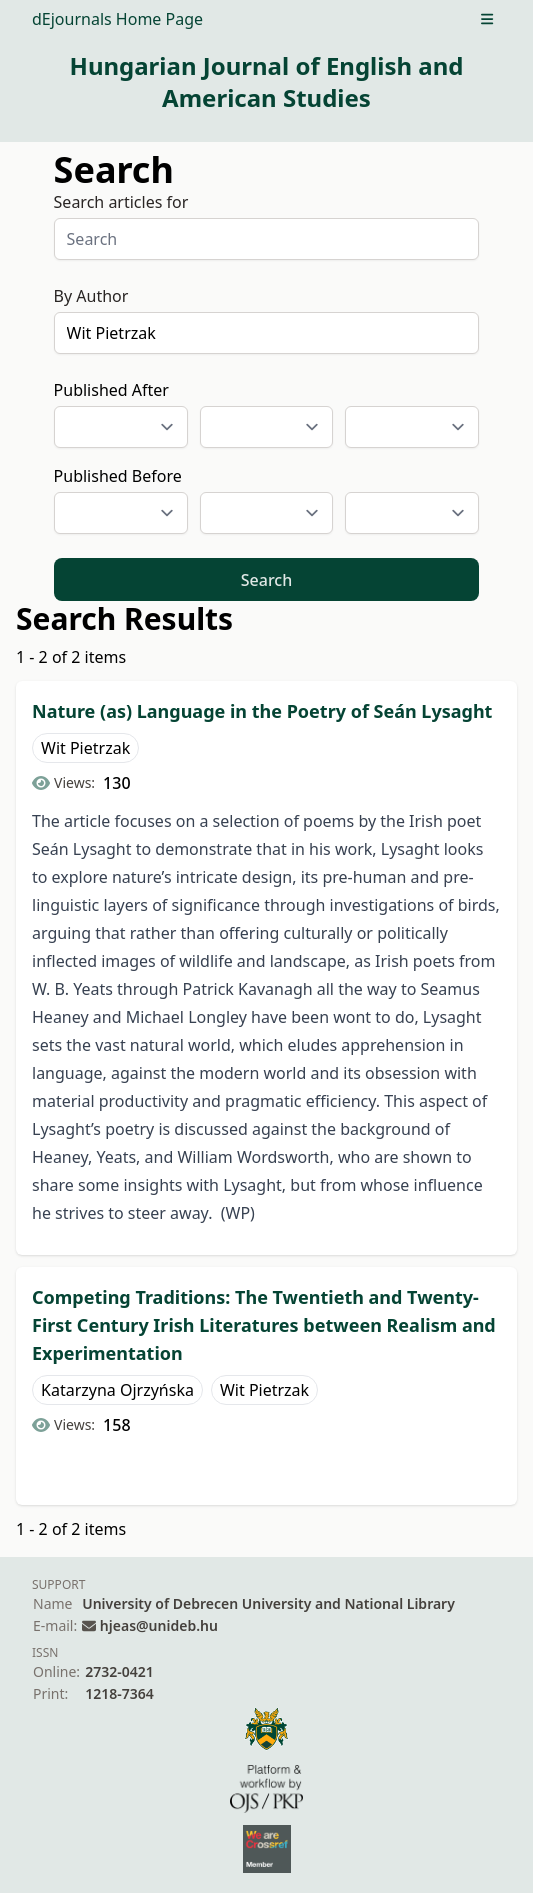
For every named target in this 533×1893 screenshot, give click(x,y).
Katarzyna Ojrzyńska (117, 1390)
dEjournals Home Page (117, 19)
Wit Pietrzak (85, 748)
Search (266, 580)
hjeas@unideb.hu (159, 1625)
